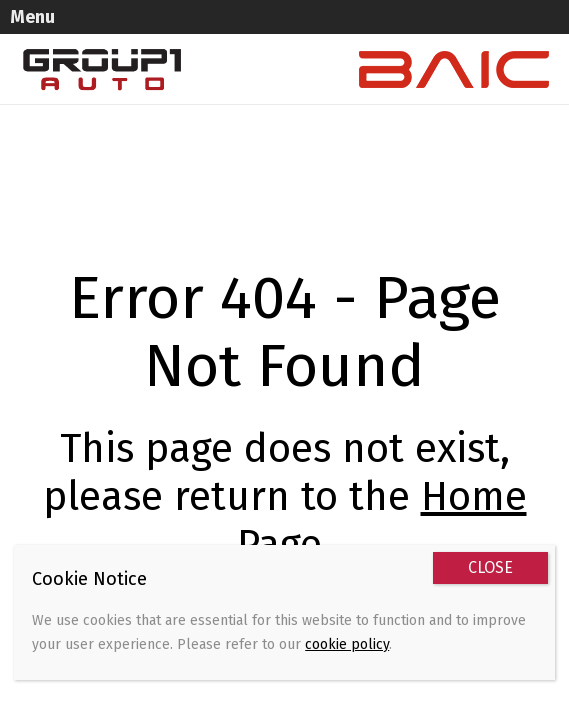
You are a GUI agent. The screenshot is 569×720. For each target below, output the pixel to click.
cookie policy (347, 644)
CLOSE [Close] (490, 567)
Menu (32, 17)
